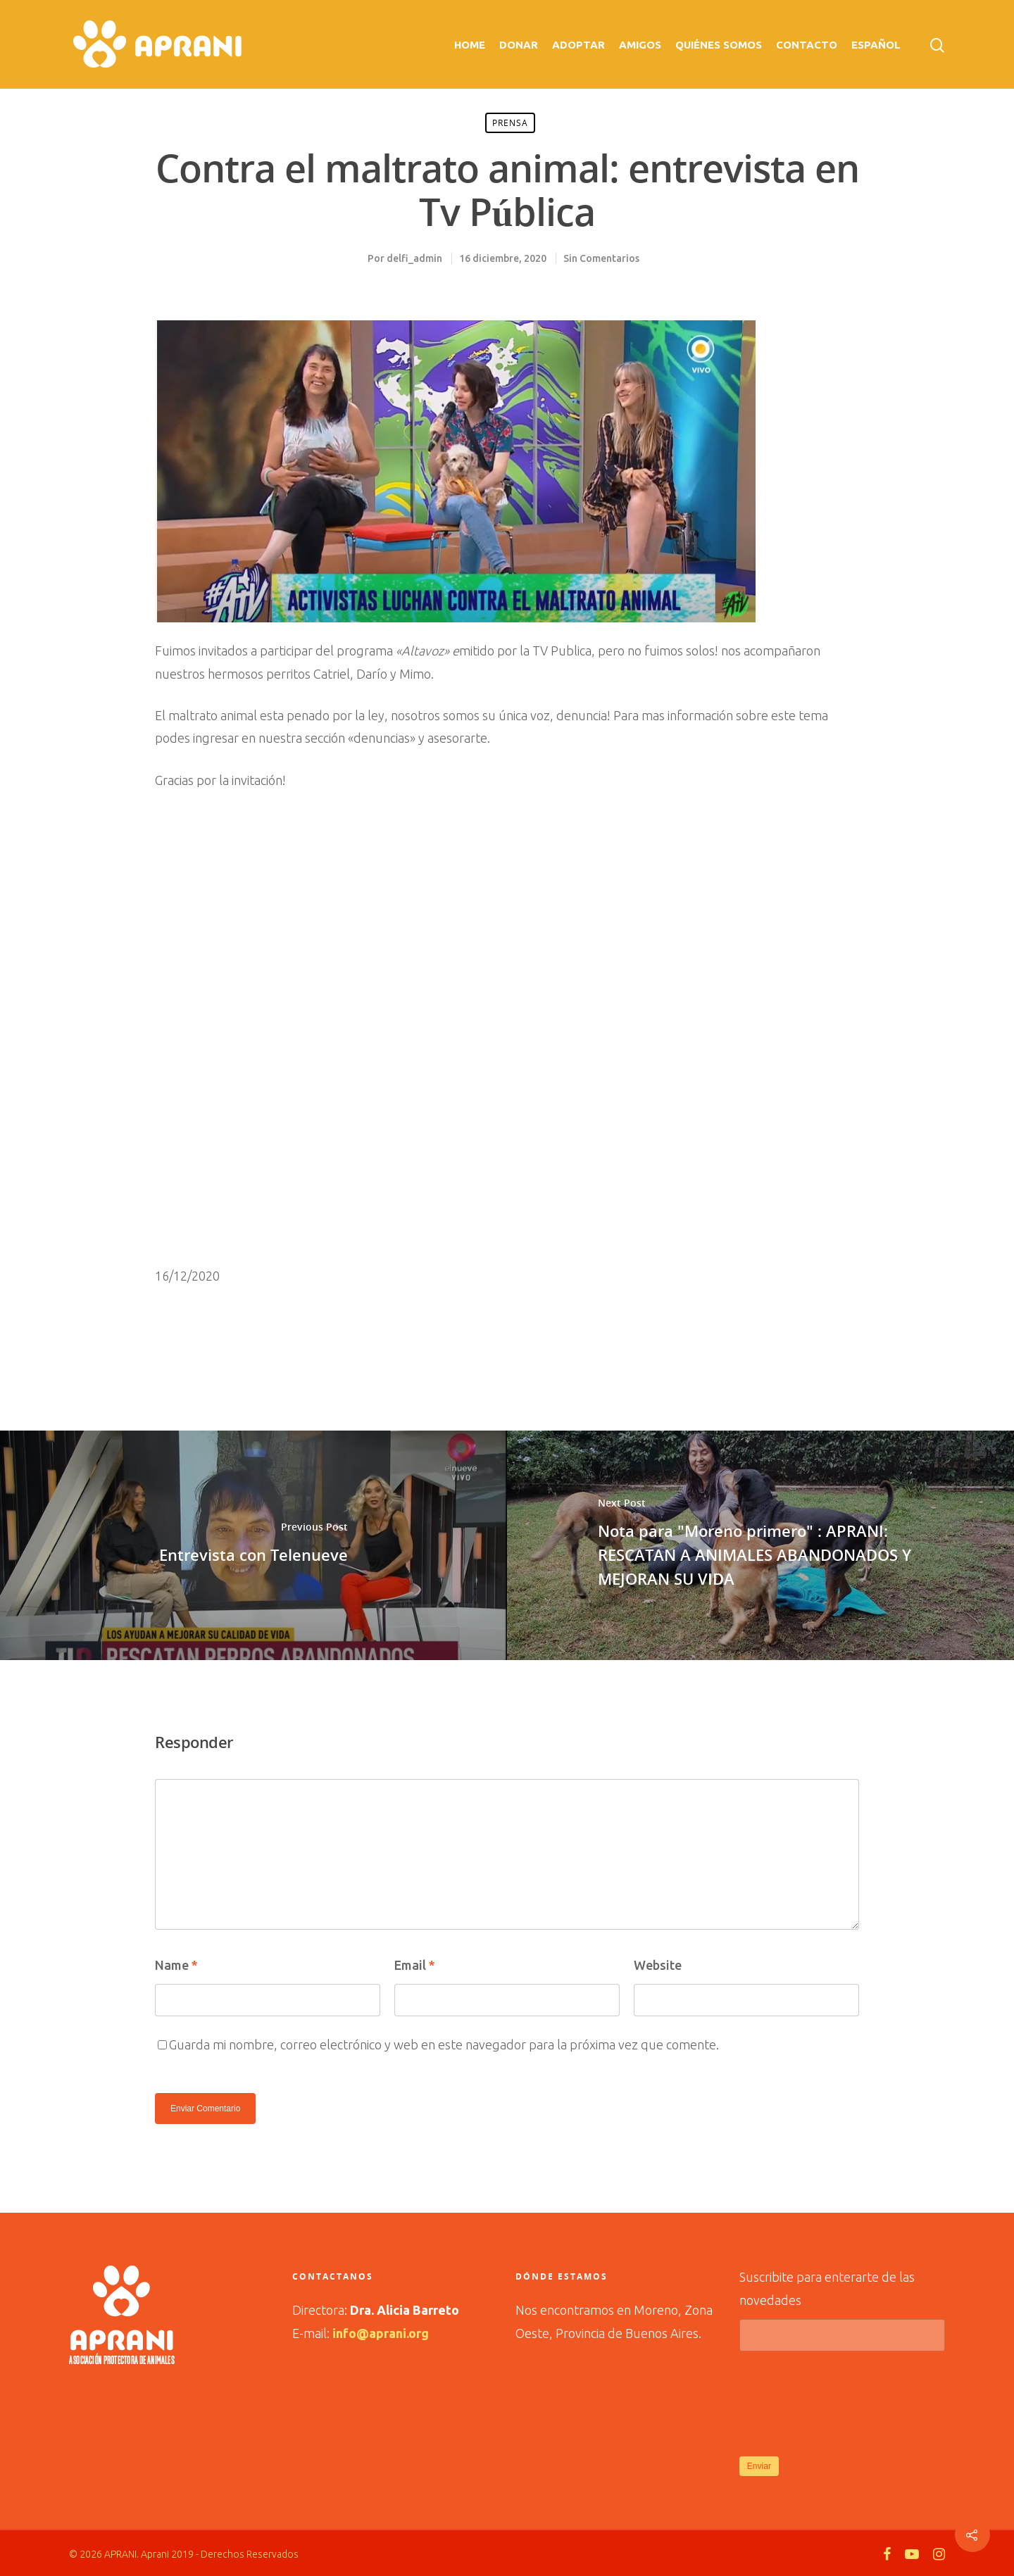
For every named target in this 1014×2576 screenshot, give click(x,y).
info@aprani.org (380, 2333)
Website (658, 1965)
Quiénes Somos (718, 45)
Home (469, 45)
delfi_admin (414, 258)
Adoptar (578, 45)
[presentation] (846, 2402)
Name (176, 1965)
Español (876, 45)
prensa (510, 123)
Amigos (640, 45)
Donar (518, 45)
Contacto (806, 45)
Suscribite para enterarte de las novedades (842, 2310)
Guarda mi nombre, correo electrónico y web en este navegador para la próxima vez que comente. (444, 2044)
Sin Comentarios (601, 258)
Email (414, 1965)
